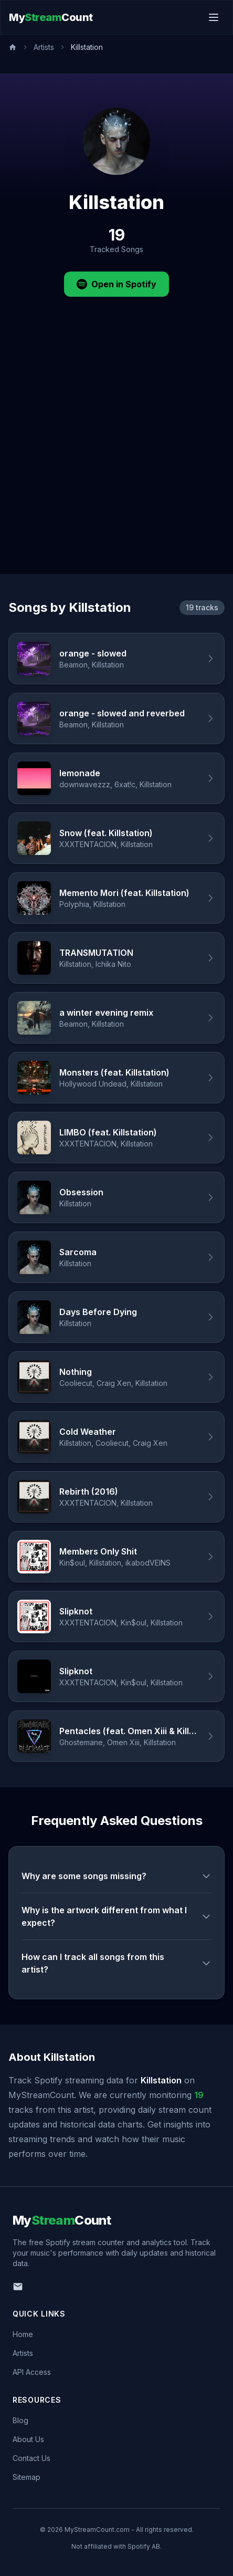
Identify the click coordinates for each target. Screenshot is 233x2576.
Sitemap (26, 2477)
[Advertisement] (116, 452)
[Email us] (18, 2286)
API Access (32, 2372)
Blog (20, 2420)
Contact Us (31, 2458)
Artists (44, 47)
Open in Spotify (116, 284)
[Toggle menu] (213, 17)
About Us (28, 2439)
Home (23, 2334)
